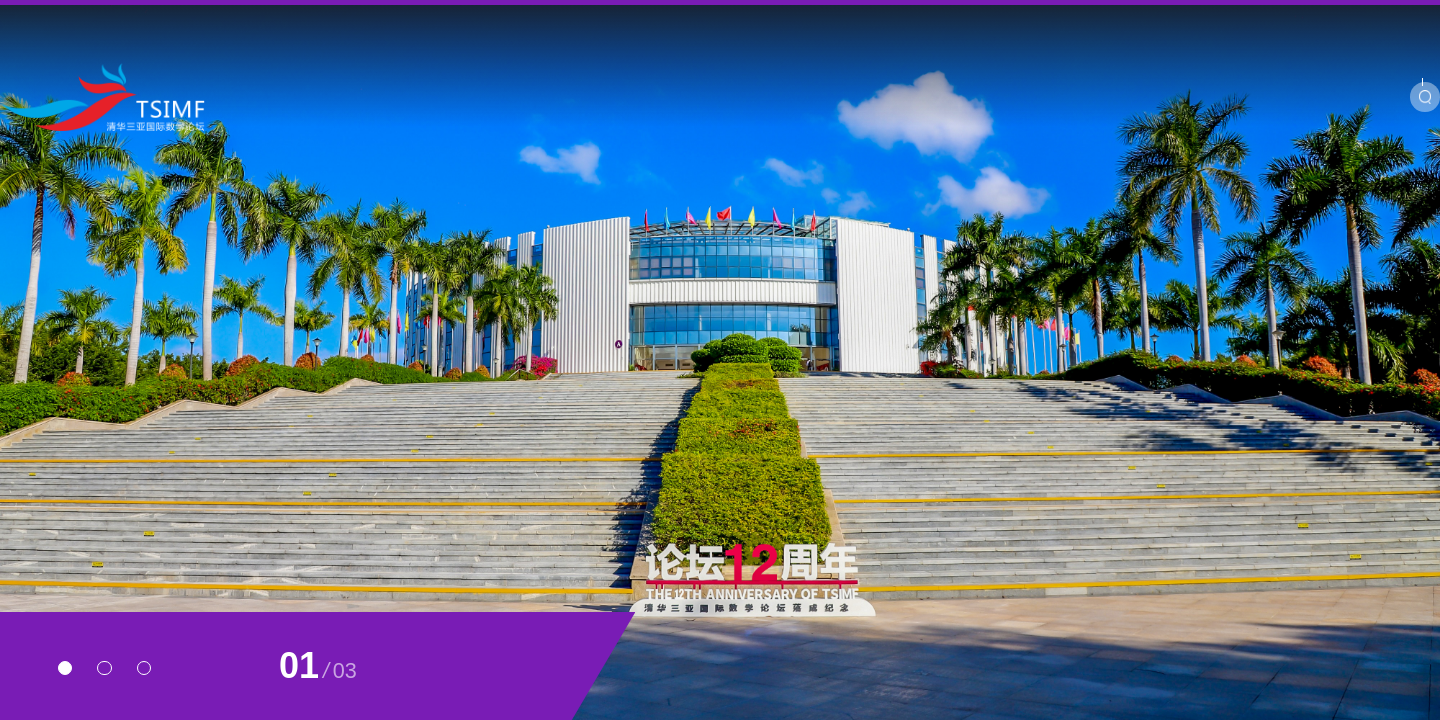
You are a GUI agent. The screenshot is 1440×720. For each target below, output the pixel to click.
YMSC (1155, 20)
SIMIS (1286, 20)
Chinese (1354, 20)
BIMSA (1221, 20)
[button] (65, 668)
